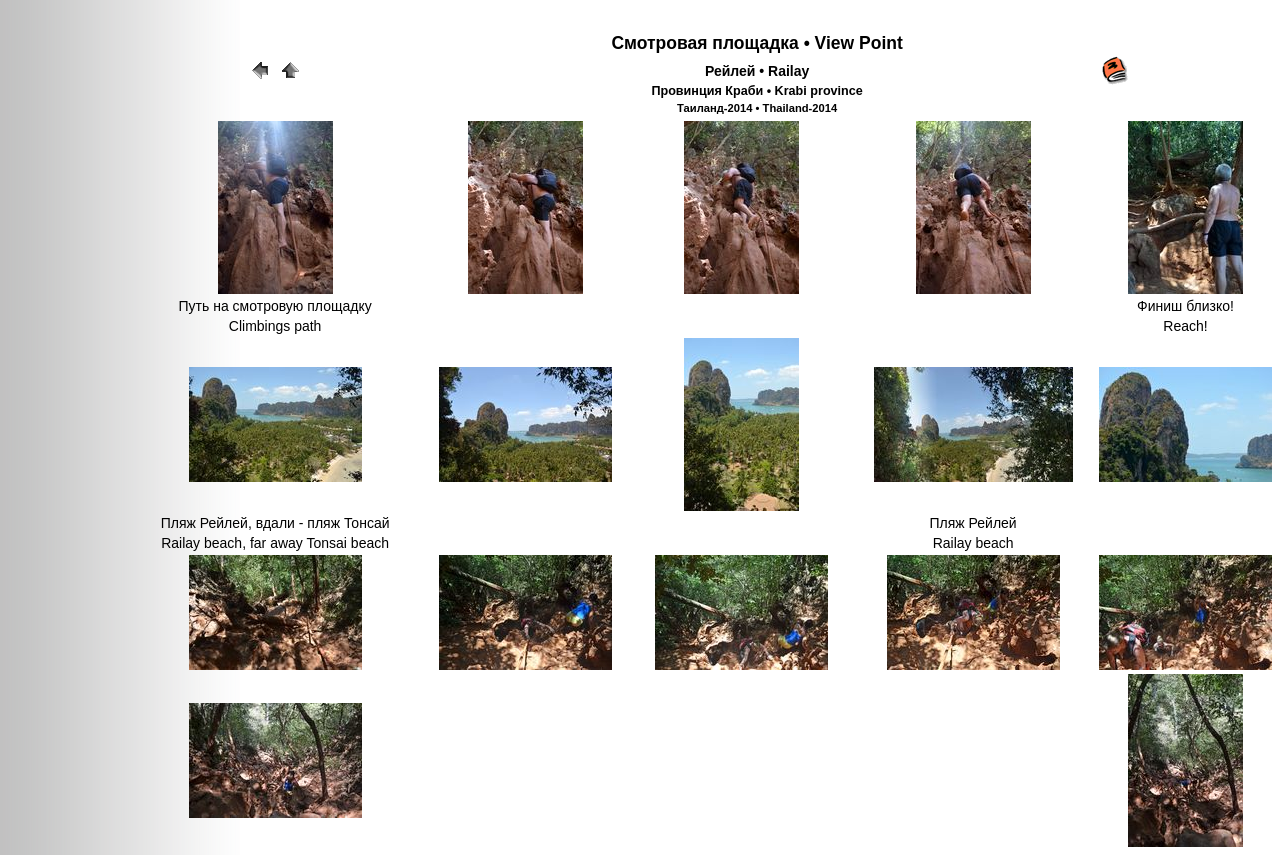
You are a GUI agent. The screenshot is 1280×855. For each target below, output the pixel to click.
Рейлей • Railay (757, 71)
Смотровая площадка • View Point (756, 43)
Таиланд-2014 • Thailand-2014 (757, 108)
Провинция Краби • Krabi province (756, 91)
